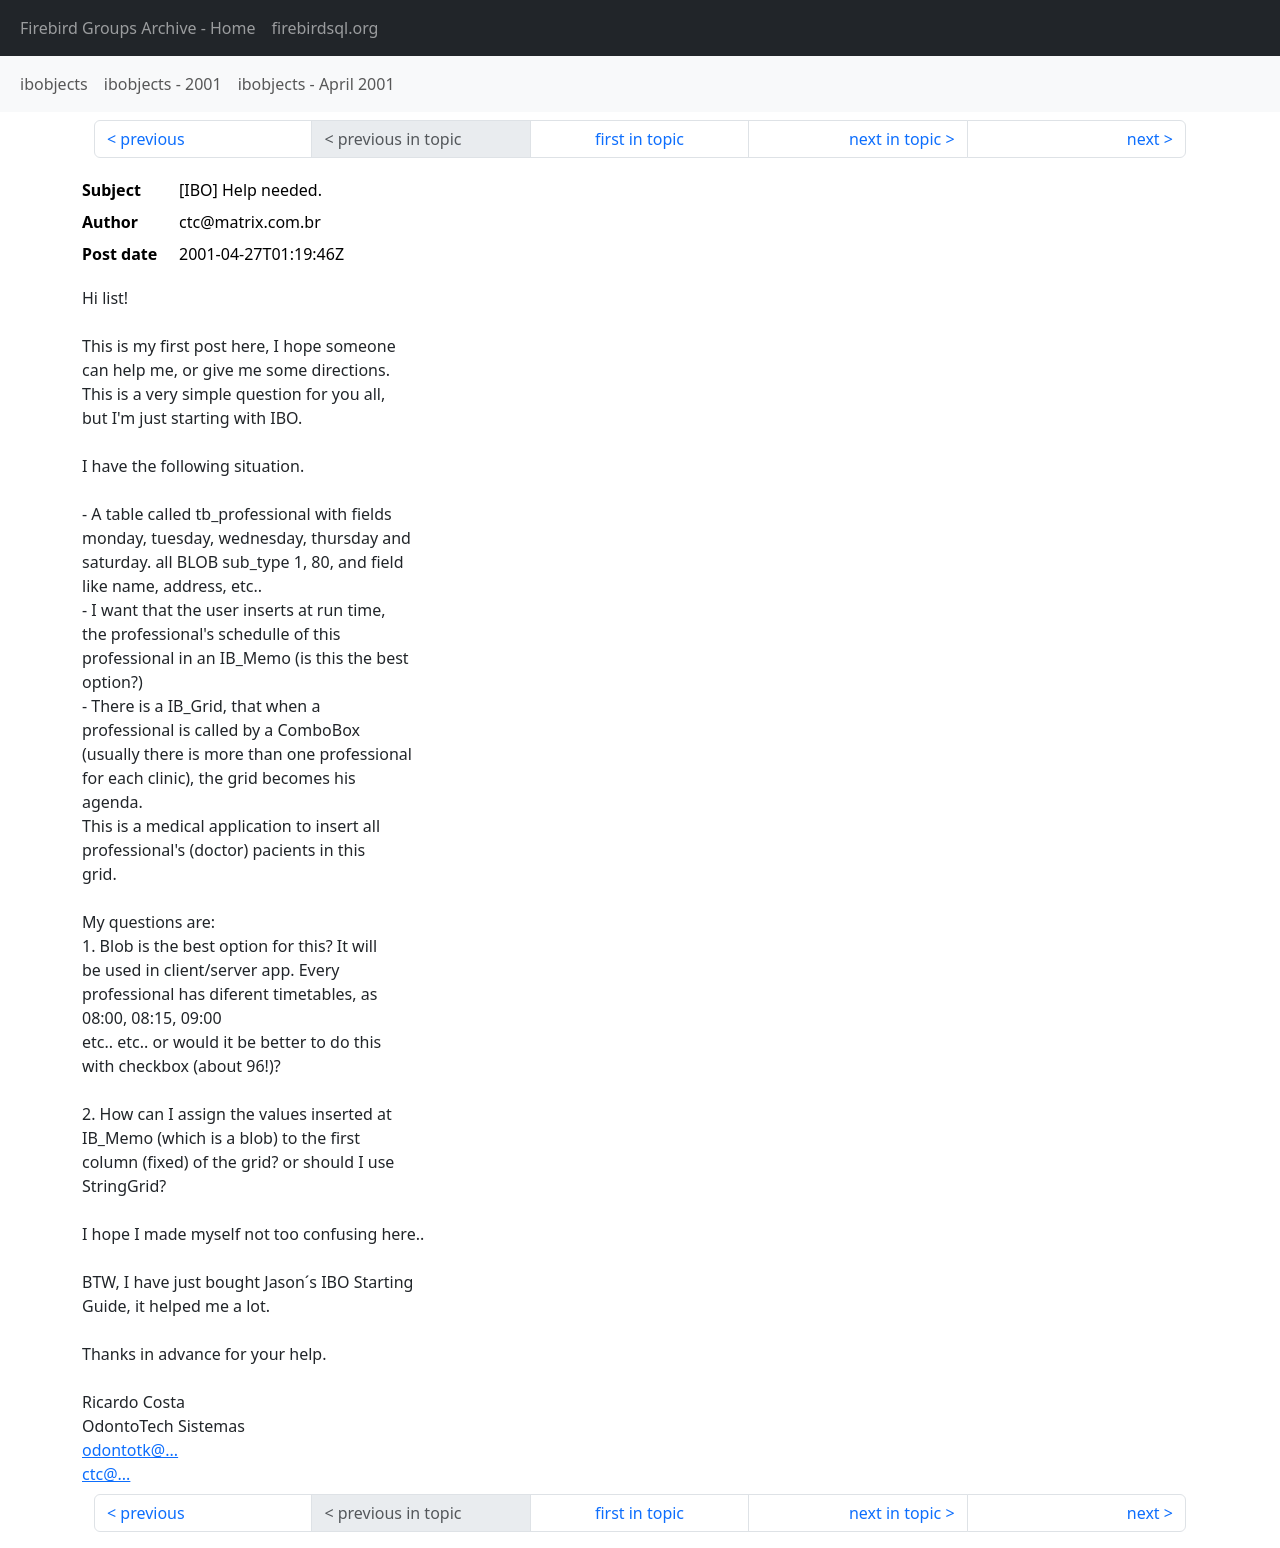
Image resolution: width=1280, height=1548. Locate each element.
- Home (138, 28)
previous (152, 139)
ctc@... (106, 1474)
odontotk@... (130, 1450)
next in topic (895, 139)
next (1143, 139)
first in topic (639, 139)
